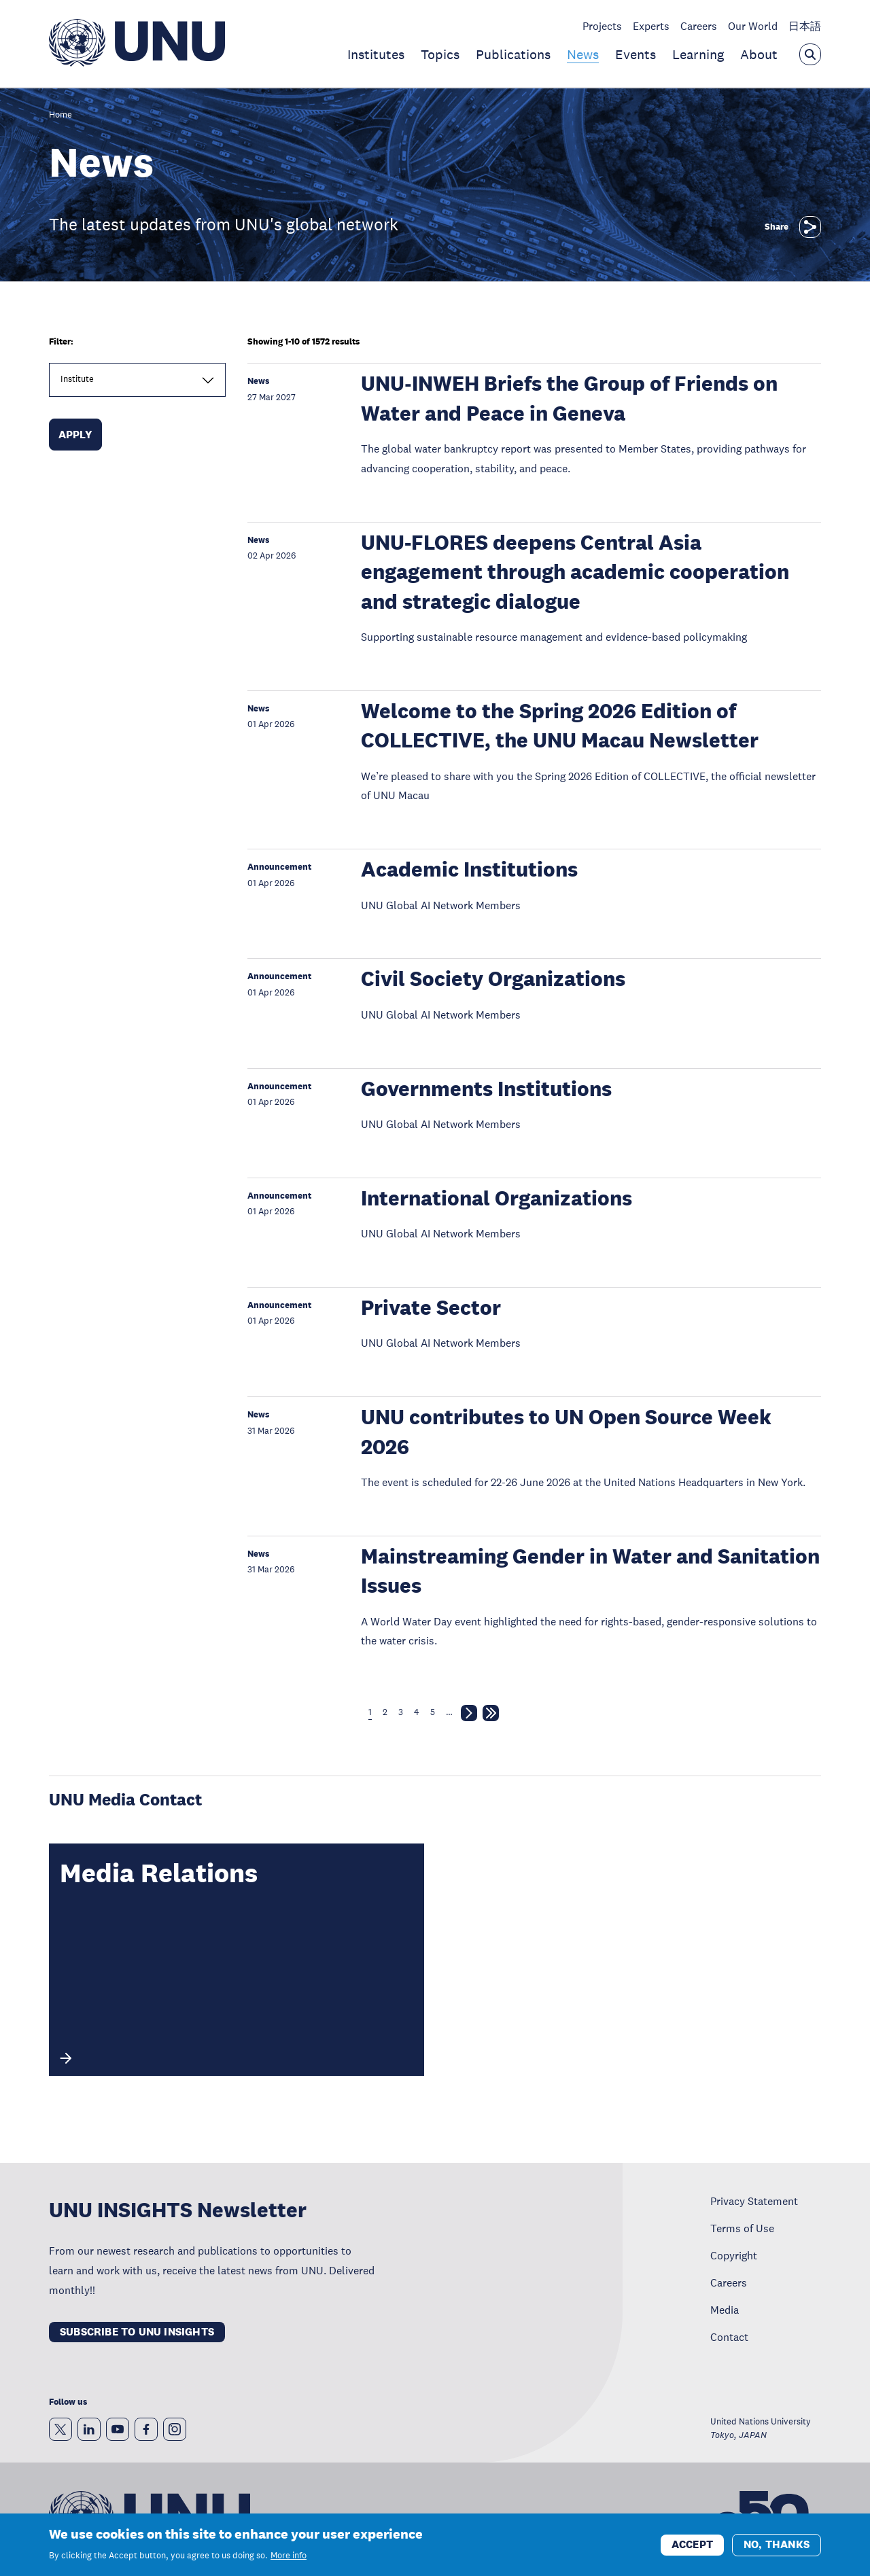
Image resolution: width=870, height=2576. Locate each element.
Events (635, 54)
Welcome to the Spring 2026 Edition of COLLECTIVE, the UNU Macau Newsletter (560, 726)
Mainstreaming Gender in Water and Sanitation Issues (590, 1571)
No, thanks (777, 2550)
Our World (753, 26)
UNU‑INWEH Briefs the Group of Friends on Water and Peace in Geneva (569, 398)
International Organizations (496, 1198)
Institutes (375, 54)
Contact (729, 2337)
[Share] (810, 227)
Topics (440, 54)
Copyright (733, 2255)
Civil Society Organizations (493, 978)
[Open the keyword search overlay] (810, 54)
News (583, 54)
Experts (651, 26)
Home (60, 115)
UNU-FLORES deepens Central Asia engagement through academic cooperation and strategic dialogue (575, 572)
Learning (698, 54)
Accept (692, 2550)
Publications (513, 54)
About (759, 54)
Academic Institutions (469, 869)
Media (724, 2309)
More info (289, 2562)
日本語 (804, 26)
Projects (602, 26)
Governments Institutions (486, 1088)
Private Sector (431, 1307)
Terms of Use (742, 2228)
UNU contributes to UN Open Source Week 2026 (566, 1432)
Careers (698, 26)
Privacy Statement (754, 2201)
